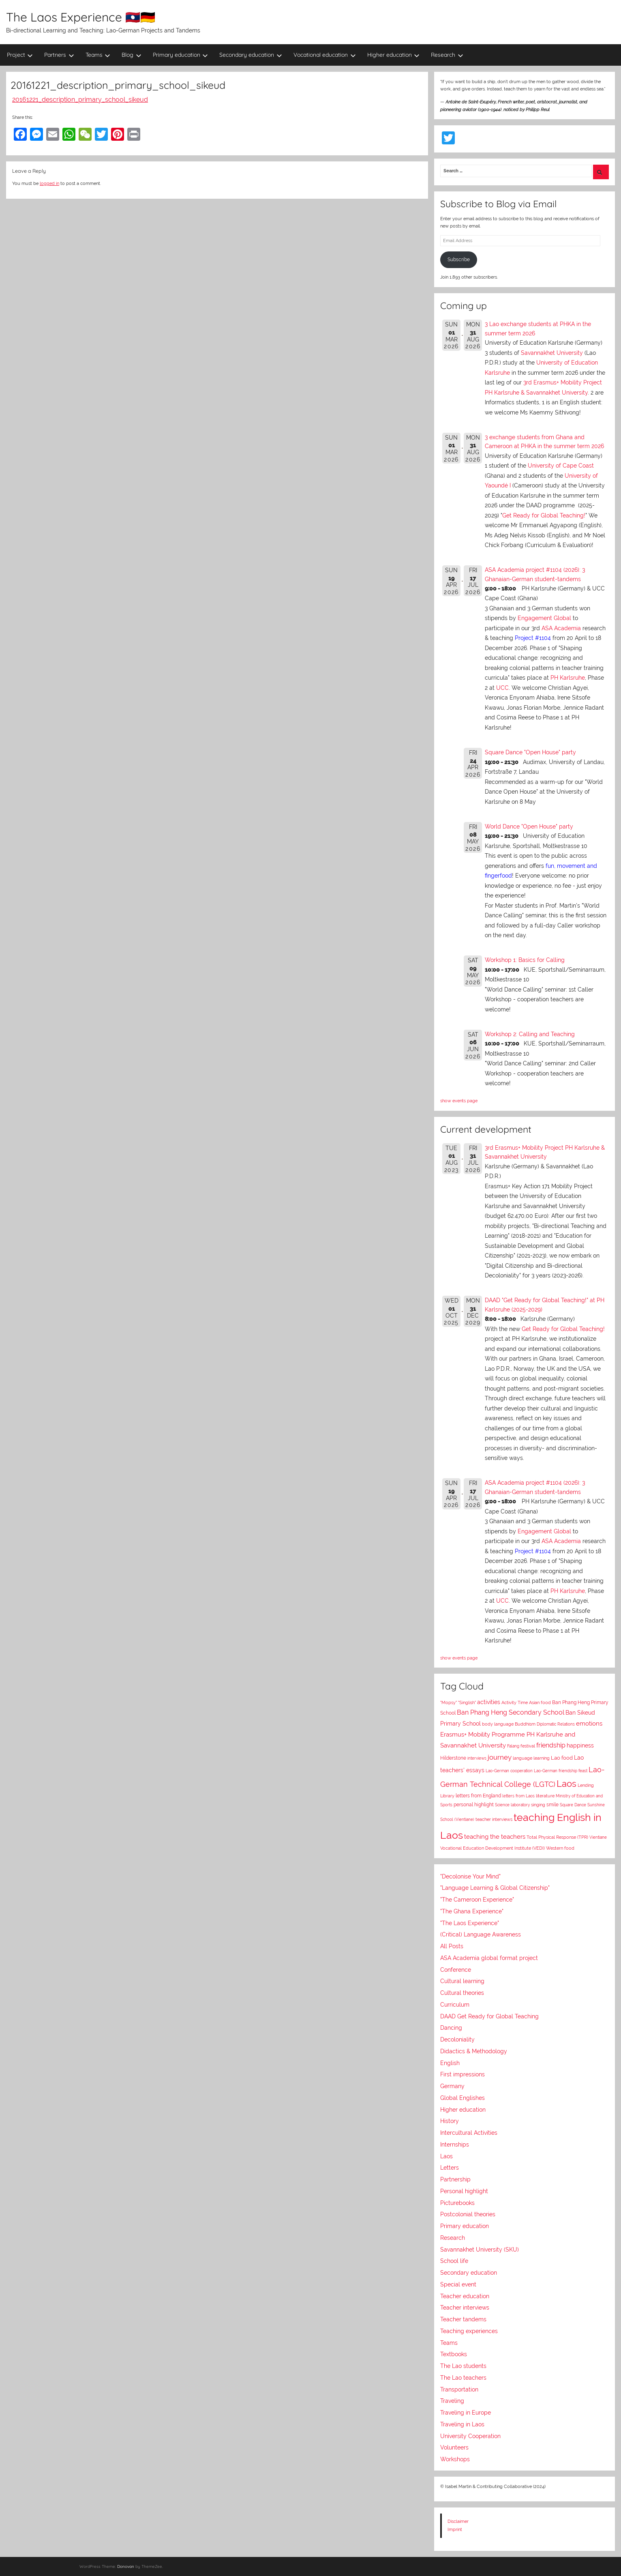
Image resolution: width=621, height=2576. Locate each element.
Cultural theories (462, 1993)
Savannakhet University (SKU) (479, 2249)
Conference (455, 1969)
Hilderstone (453, 1758)
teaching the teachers (494, 1836)
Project (20, 54)
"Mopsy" (448, 1702)
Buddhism (525, 1724)
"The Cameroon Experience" (477, 1899)
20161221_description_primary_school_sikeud (80, 99)
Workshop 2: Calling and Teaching (530, 1034)
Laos (566, 1783)
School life (454, 2261)
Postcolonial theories (467, 2214)
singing (538, 1804)
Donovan (125, 2566)
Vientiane (598, 1837)
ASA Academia (561, 628)
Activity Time (514, 1702)
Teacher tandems (463, 2319)
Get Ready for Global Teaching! (543, 515)
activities (488, 1702)
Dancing (451, 2027)
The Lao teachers (463, 2377)
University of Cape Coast (561, 465)
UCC (502, 688)
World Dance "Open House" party (529, 826)
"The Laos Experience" (469, 1923)
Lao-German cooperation (509, 1770)
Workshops (455, 2459)
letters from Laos (518, 1795)
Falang (513, 1746)
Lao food (562, 1758)
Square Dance (573, 1804)
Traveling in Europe (465, 2412)
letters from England (478, 1796)
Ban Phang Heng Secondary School (510, 1712)
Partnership (455, 2179)
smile (552, 1804)
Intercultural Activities (468, 2132)
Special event (458, 2284)
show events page (459, 1100)
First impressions (462, 2074)
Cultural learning (462, 1981)
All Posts (451, 1946)
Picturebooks (457, 2203)
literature (545, 1795)
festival (527, 1746)
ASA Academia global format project (489, 1958)
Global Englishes (462, 2098)
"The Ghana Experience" (471, 1911)
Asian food (540, 1702)
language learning (531, 1758)
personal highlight (474, 1804)
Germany (452, 2086)
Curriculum (454, 2004)
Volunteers (454, 2447)
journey (500, 1757)
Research (447, 54)
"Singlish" (467, 1702)
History (449, 2121)
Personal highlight (464, 2191)
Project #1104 (533, 638)
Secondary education (250, 54)
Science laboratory (512, 1804)
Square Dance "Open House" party (530, 752)
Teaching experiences (469, 2331)
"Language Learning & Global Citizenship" (495, 1888)
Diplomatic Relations (556, 1724)
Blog (131, 54)
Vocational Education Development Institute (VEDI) (492, 1848)
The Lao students (463, 2366)
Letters (449, 2167)
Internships (454, 2144)
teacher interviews (493, 1819)
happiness (580, 1745)
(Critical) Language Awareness (480, 1934)
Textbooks (453, 2354)
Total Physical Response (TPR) (557, 1837)
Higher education (393, 54)
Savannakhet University (552, 353)
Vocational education (324, 54)
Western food (560, 1848)
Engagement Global (544, 618)
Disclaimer (458, 2521)
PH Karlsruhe (567, 677)
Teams (98, 54)
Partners (59, 54)
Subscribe (459, 259)
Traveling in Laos (462, 2424)
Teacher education (464, 2296)
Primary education (180, 54)
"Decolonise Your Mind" (470, 1876)
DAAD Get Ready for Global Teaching (489, 2016)
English (450, 2063)
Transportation (459, 2389)
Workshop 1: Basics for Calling (525, 960)
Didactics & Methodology (473, 2051)
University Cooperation (470, 2436)
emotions (589, 1723)
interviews (476, 1758)
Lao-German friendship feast (560, 1770)
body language (498, 1724)
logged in (49, 183)
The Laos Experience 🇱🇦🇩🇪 (80, 17)
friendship (550, 1745)
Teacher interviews (464, 2307)
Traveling (452, 2401)
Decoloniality (457, 2039)
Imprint (455, 2529)
